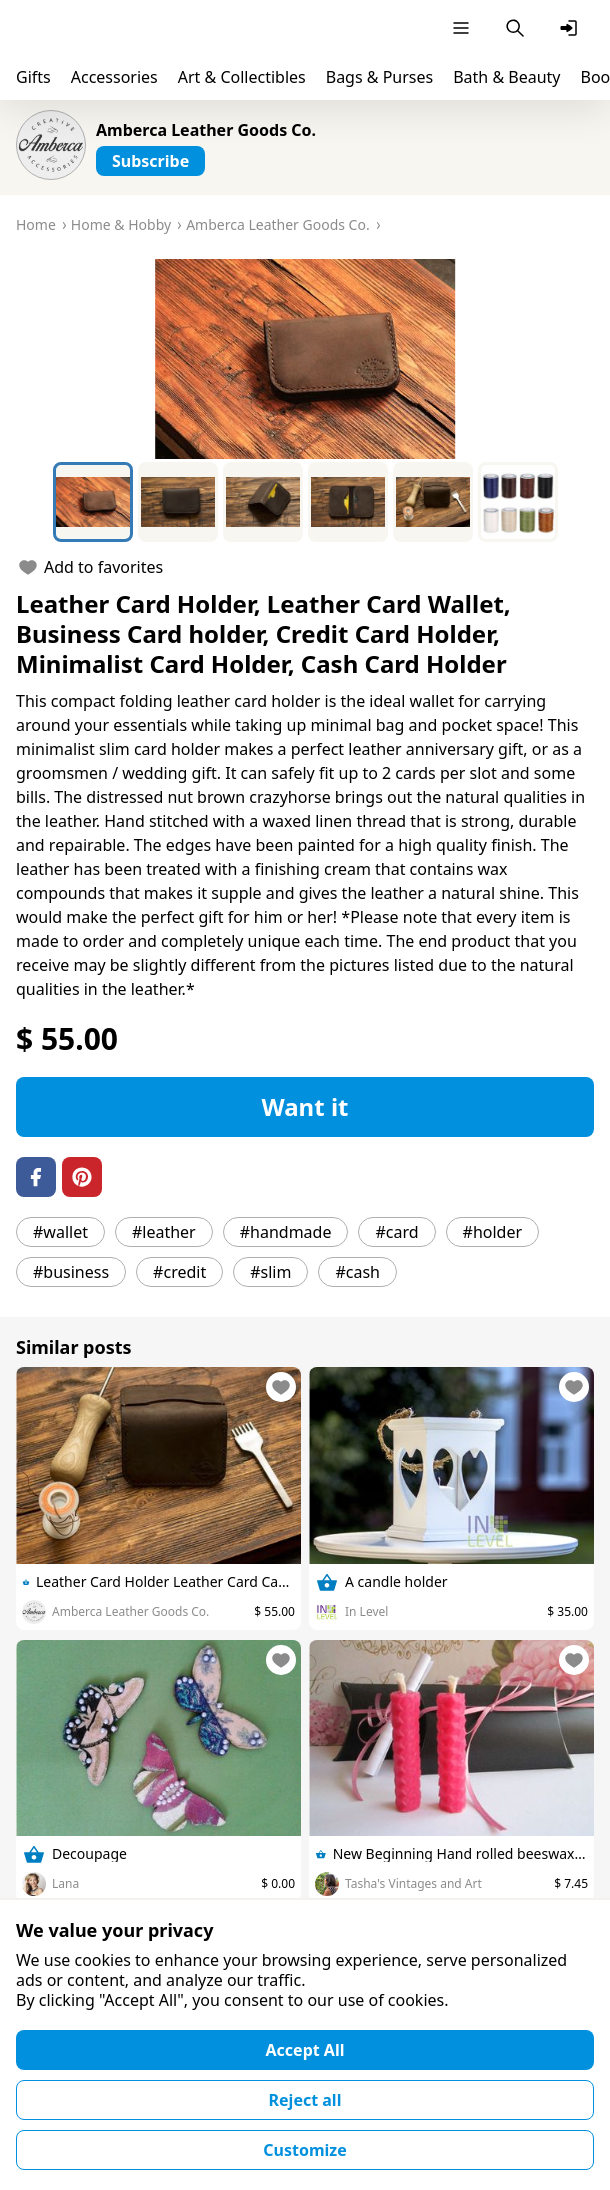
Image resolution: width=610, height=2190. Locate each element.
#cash (357, 1272)
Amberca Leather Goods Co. (206, 130)
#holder (493, 1232)
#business (71, 1272)
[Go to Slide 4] (348, 502)
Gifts (33, 77)
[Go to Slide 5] (433, 502)
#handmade (286, 1232)
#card (396, 1232)
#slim (270, 1272)
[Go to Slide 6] (518, 502)
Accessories (114, 77)
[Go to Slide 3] (263, 502)
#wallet (60, 1232)
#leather (164, 1232)
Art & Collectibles (242, 77)
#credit (179, 1272)
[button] (305, 359)
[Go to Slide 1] (93, 502)
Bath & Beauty (506, 77)
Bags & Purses (379, 77)
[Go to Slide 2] (178, 502)
